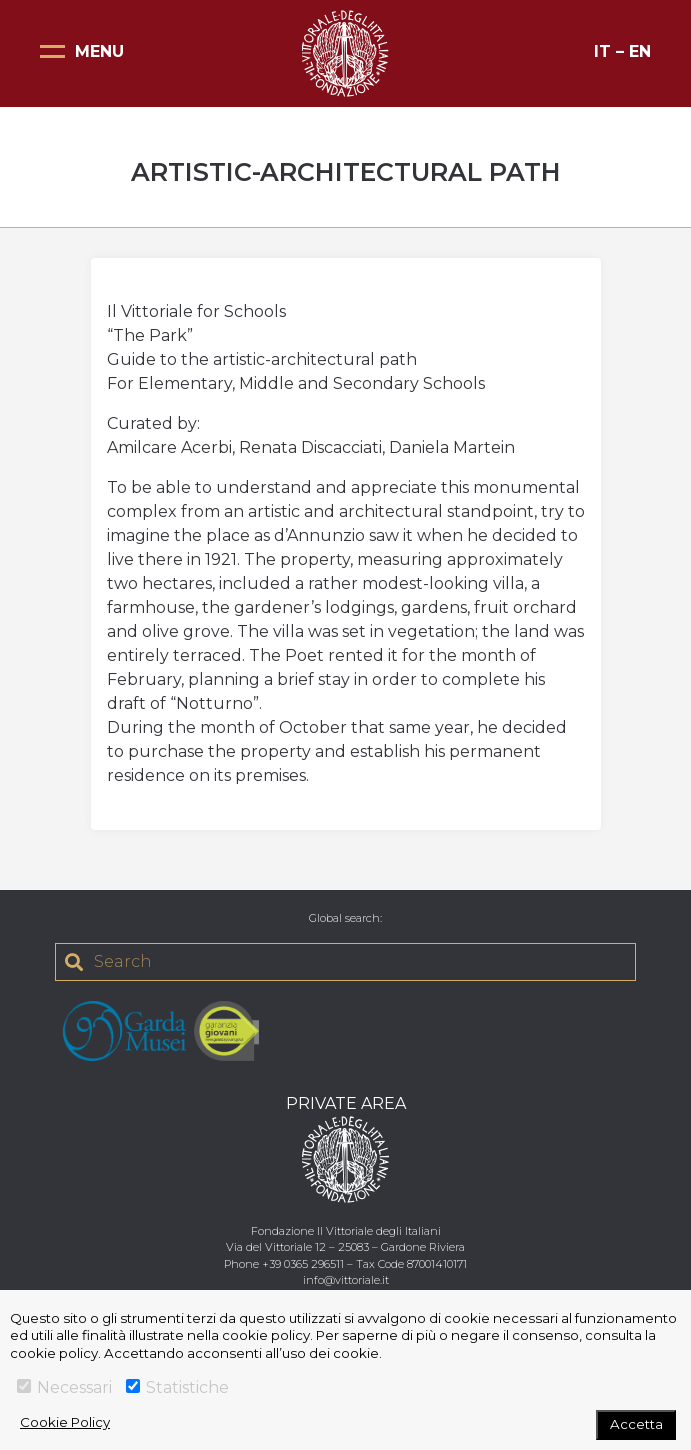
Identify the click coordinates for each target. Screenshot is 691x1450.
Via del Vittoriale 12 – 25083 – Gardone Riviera (345, 1247)
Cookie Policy (65, 1422)
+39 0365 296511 (303, 1264)
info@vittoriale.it (346, 1280)
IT (602, 51)
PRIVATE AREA (346, 1103)
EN (640, 51)
